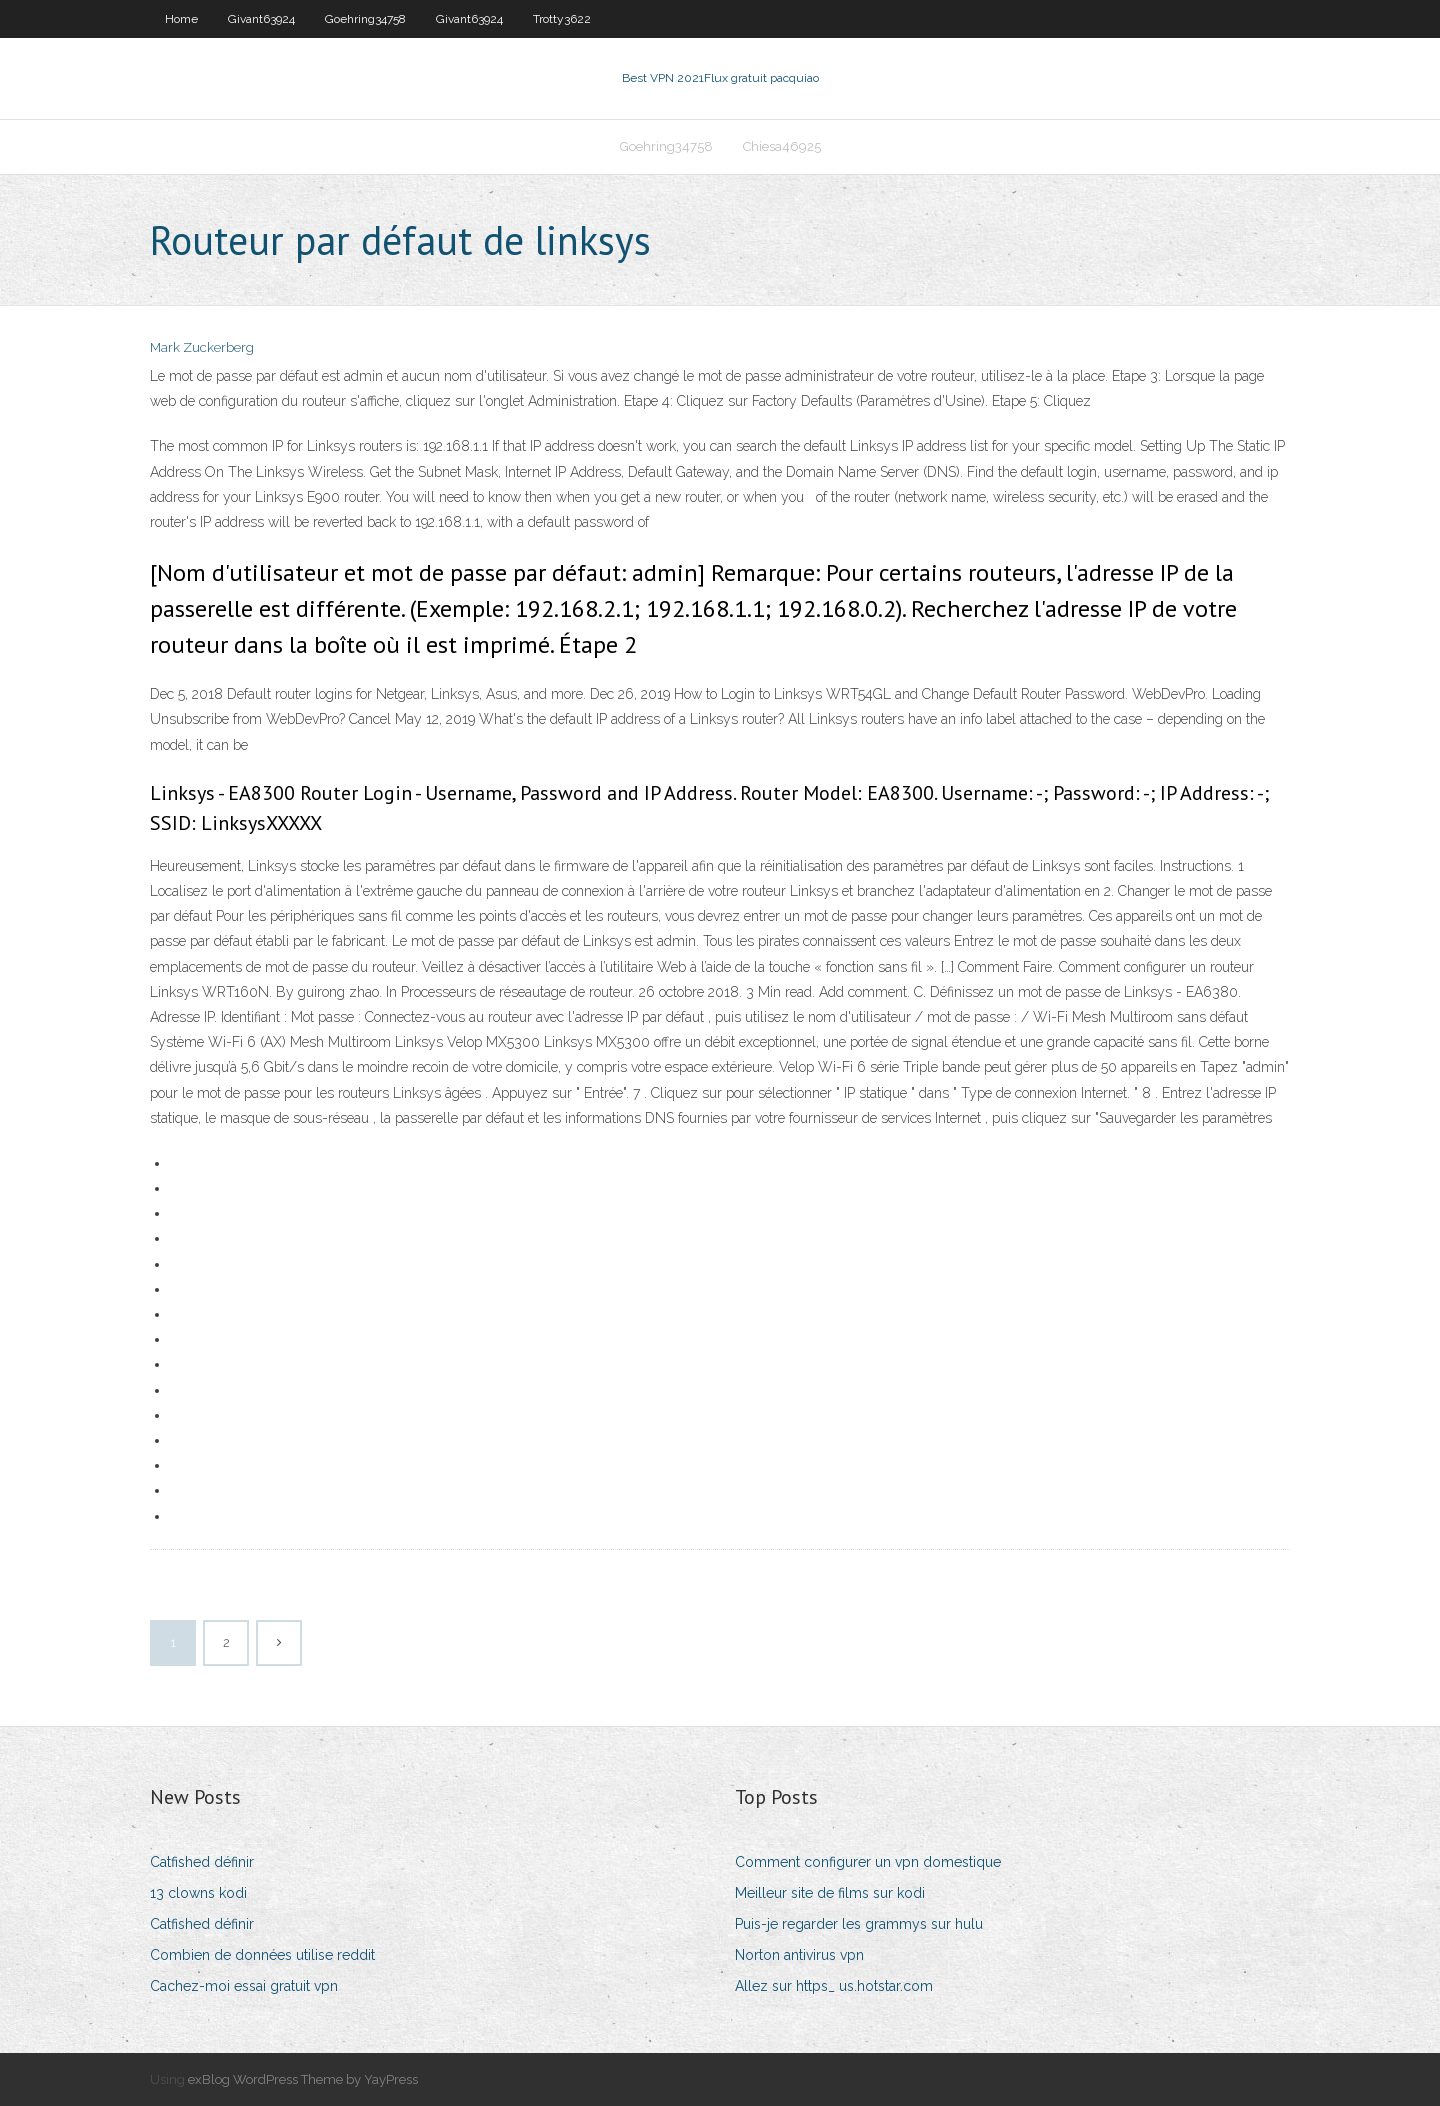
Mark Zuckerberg (202, 347)
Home (181, 19)
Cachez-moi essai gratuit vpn (244, 1986)
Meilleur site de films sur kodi (830, 1893)
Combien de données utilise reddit (262, 1955)
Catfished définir (202, 1862)
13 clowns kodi (198, 1893)
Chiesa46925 (782, 146)
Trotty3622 (562, 19)
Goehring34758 (365, 19)
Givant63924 (261, 19)
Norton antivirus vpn (799, 1955)
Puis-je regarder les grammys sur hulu (859, 1924)
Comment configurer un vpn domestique (868, 1862)
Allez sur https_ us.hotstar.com (834, 1986)
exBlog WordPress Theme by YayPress (303, 2079)
